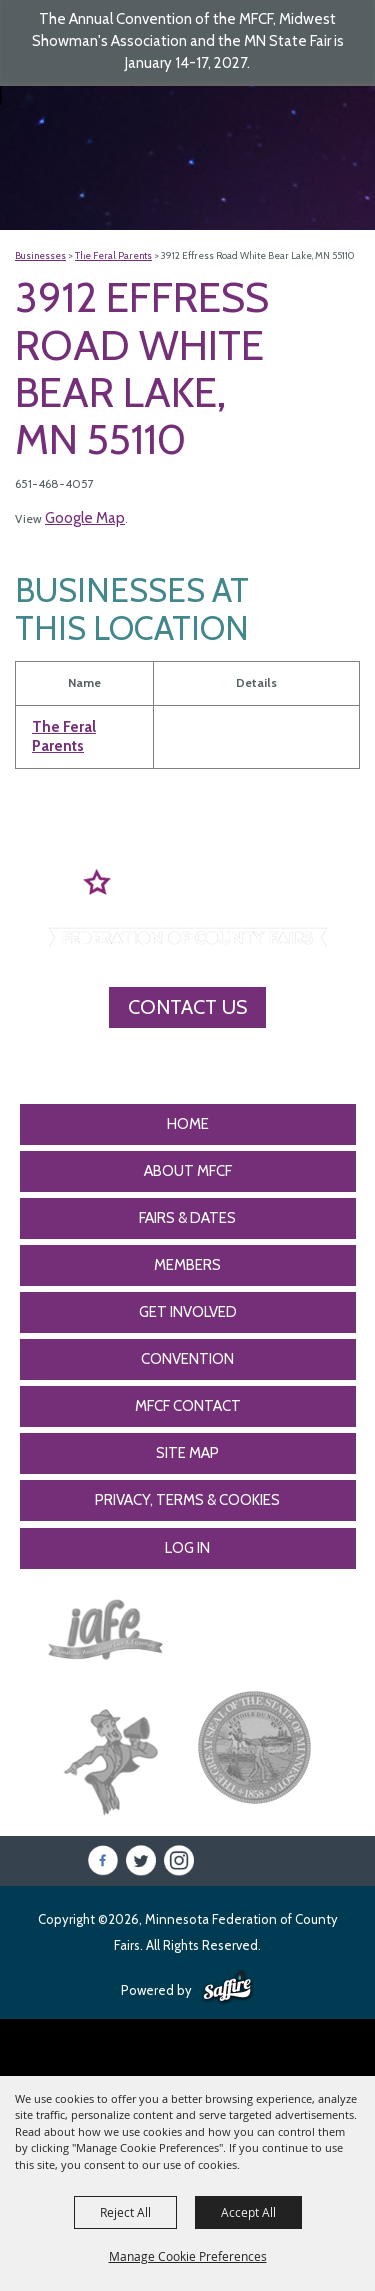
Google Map (85, 518)
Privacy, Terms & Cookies (187, 1500)
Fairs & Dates (187, 1218)
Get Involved (188, 1312)
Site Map (187, 1453)
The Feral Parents (113, 255)
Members (187, 1265)
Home (188, 1124)
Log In (187, 1548)
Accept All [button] (248, 2212)
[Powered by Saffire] (227, 1988)
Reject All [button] (125, 2212)
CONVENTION (187, 1359)
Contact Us (187, 1007)
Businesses (40, 255)
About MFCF (188, 1171)
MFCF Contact (188, 1406)
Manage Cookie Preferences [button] (188, 2256)
